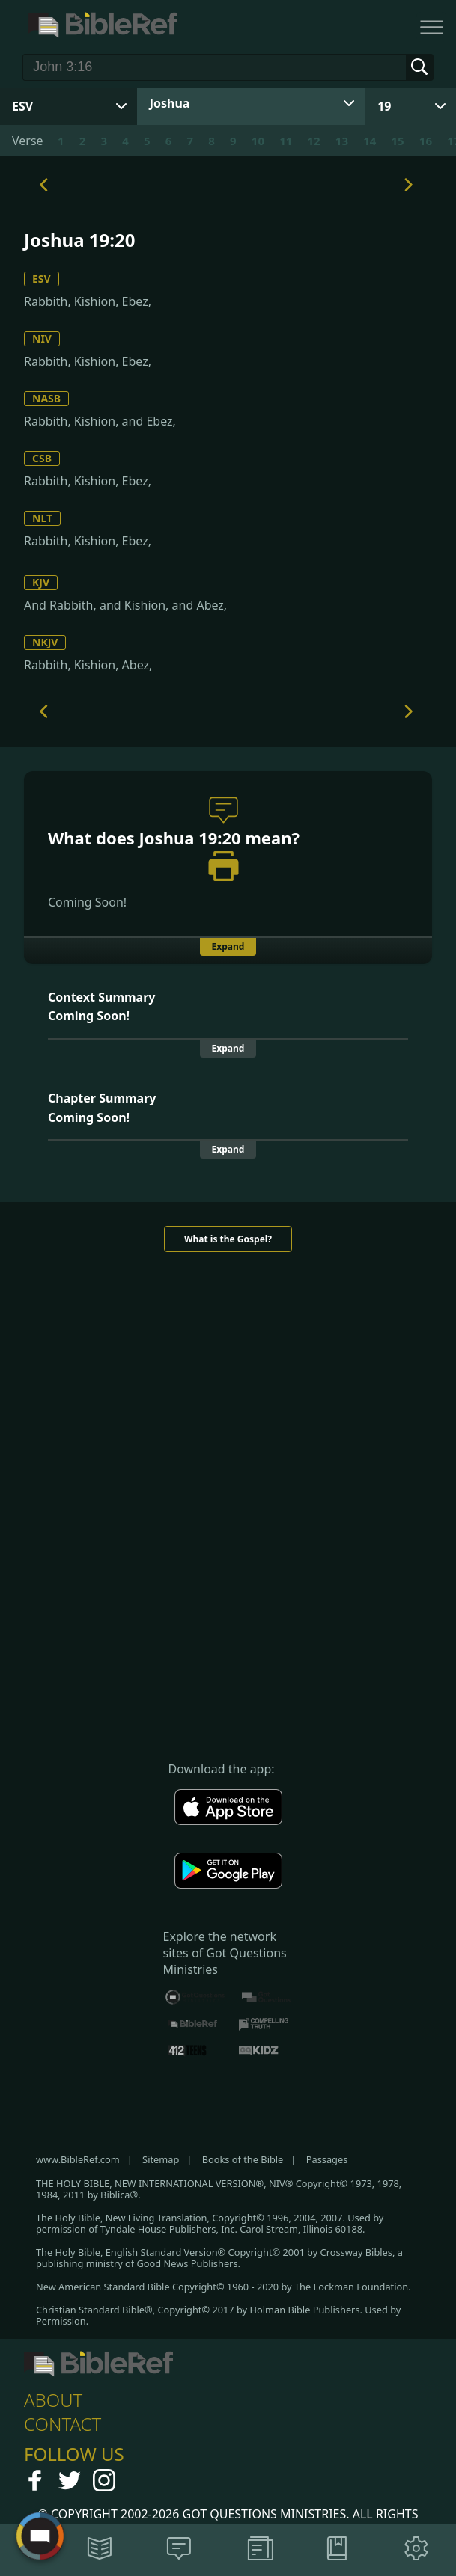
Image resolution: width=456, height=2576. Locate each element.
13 (341, 140)
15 (398, 140)
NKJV (45, 642)
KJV (40, 582)
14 (369, 140)
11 (285, 140)
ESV (41, 279)
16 (425, 140)
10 (258, 140)
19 (384, 106)
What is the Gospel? (228, 1239)
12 (313, 140)
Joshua (170, 103)
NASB (46, 398)
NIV (42, 338)
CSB (42, 458)
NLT (42, 518)
